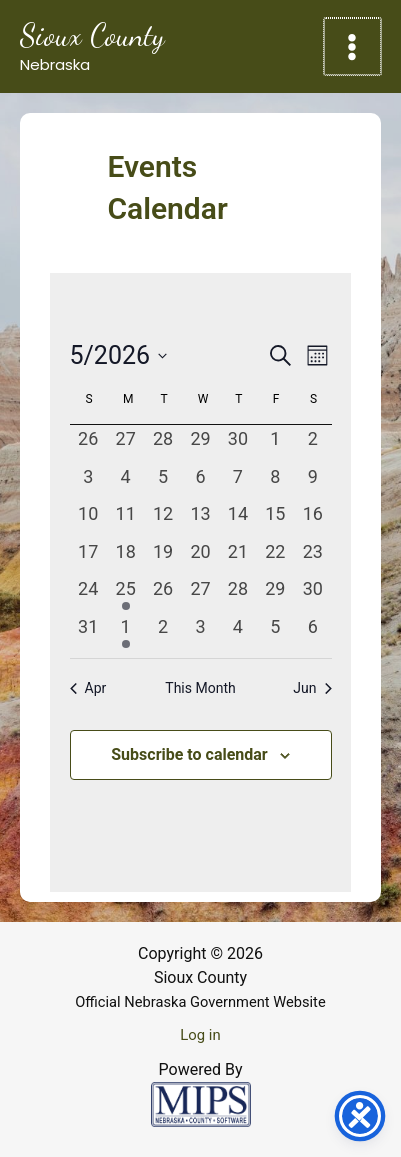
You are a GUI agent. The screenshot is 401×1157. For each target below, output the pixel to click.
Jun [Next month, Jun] (312, 688)
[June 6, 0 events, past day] (312, 631)
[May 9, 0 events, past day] (312, 481)
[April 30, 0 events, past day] (237, 443)
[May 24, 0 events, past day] (88, 593)
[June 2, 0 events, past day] (162, 631)
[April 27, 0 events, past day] (125, 443)
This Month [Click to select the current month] (200, 688)
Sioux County (92, 35)
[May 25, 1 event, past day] (125, 593)
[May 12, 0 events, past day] (162, 518)
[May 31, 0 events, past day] (88, 631)
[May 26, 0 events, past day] (162, 593)
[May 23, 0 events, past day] (312, 556)
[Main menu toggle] (354, 47)
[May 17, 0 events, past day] (88, 556)
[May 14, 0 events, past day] (237, 518)
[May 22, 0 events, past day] (275, 556)
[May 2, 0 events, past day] (312, 443)
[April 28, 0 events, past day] (162, 443)
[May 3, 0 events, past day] (88, 481)
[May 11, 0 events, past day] (125, 518)
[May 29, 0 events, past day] (275, 593)
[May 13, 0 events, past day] (200, 518)
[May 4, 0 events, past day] (125, 481)
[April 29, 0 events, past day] (200, 443)
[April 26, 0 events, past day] (88, 443)
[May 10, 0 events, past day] (88, 518)
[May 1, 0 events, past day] (275, 443)
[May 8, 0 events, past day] (275, 481)
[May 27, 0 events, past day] (200, 593)
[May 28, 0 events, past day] (237, 593)
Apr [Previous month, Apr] (88, 688)
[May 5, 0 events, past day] (162, 481)
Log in (200, 1035)
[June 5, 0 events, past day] (275, 631)
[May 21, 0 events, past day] (237, 556)
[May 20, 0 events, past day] (200, 556)
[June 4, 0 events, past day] (237, 631)
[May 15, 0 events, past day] (275, 518)
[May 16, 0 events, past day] (312, 518)
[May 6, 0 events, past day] (200, 481)
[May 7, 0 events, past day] (237, 481)
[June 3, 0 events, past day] (200, 631)
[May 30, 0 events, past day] (312, 593)
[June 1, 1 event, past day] (125, 631)
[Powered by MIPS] (201, 1103)
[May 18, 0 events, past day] (125, 556)
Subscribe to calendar (189, 754)
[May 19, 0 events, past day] (162, 556)
